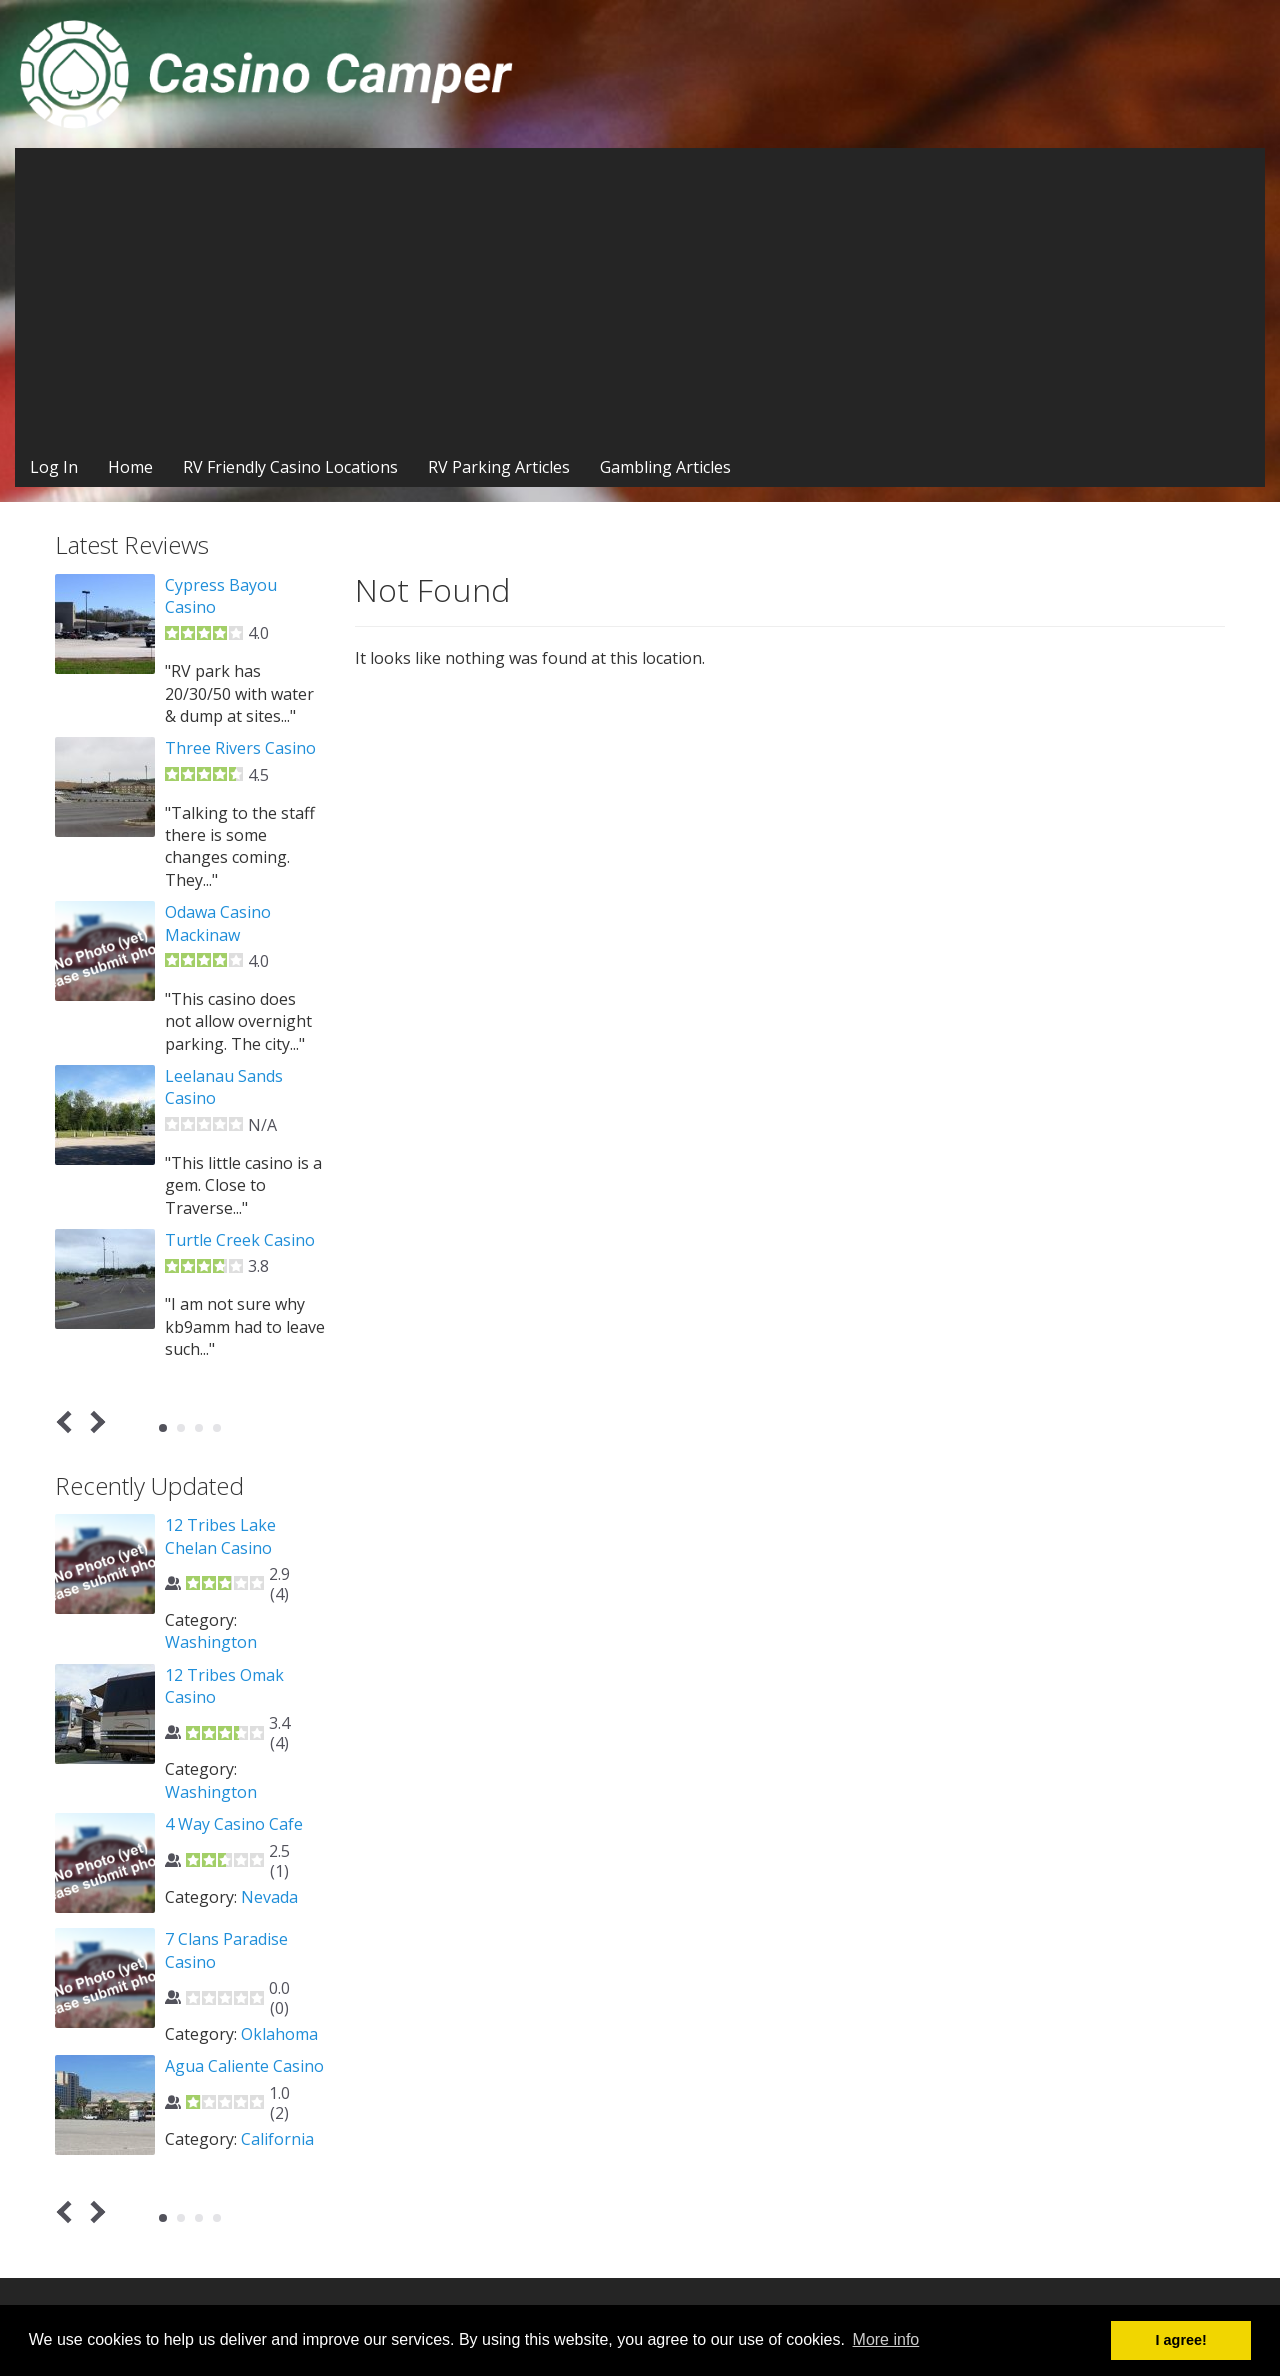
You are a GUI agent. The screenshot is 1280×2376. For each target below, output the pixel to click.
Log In (54, 467)
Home (130, 467)
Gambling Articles (665, 467)
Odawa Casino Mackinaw (218, 923)
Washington (211, 1642)
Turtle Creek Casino (240, 1240)
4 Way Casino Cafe (234, 1824)
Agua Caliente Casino (244, 2066)
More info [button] (886, 2339)
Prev (68, 1421)
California (277, 2139)
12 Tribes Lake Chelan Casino (220, 1536)
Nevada (269, 1897)
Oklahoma (279, 2034)
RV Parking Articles (499, 467)
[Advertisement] (640, 298)
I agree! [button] (1181, 2340)
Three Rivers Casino (240, 748)
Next (94, 1421)
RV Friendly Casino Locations (290, 467)
